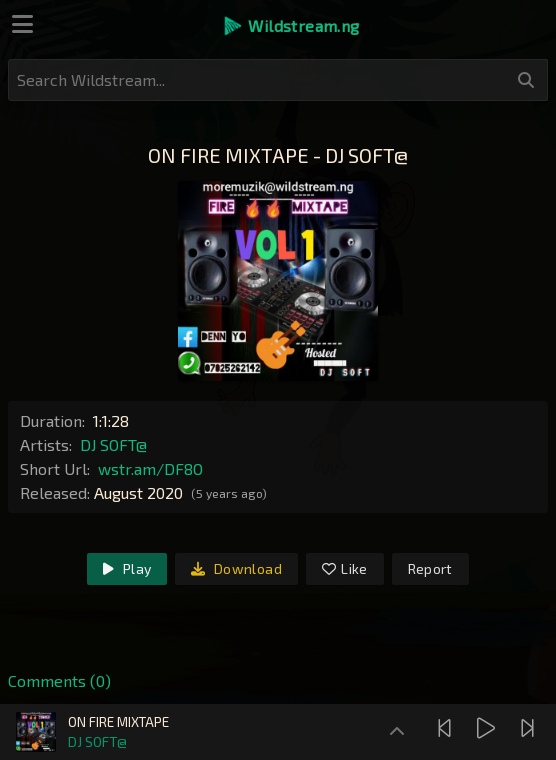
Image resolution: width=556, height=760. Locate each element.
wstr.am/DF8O (150, 468)
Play (127, 568)
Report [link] (430, 568)
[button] (290, 26)
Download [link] (236, 568)
